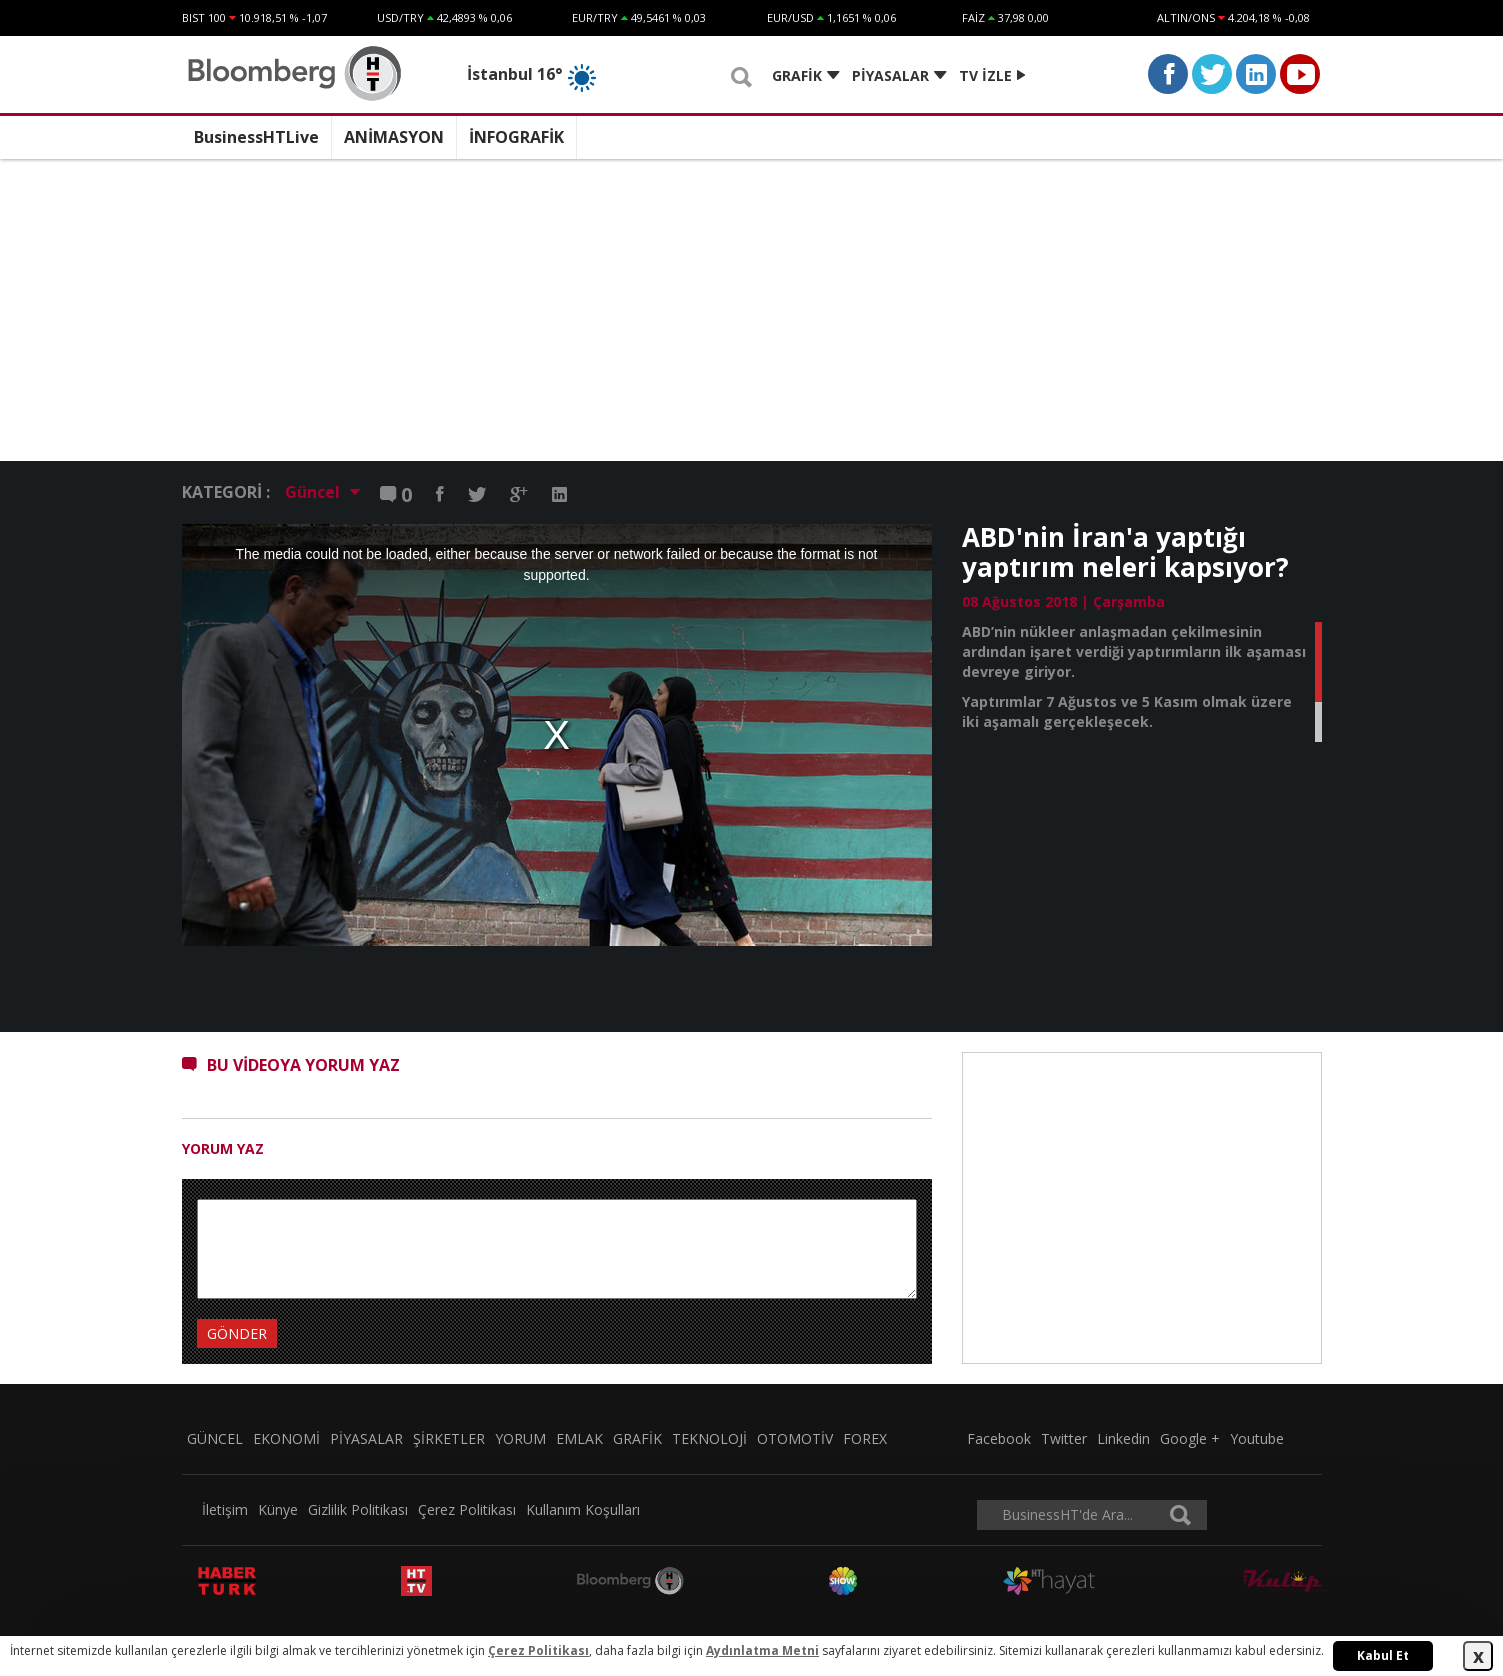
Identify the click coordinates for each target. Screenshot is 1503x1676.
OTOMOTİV (795, 1438)
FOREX (865, 1438)
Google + (1190, 1438)
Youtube (1257, 1438)
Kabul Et (1383, 1655)
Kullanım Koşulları (583, 1509)
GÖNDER (237, 1333)
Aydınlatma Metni (762, 1650)
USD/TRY (400, 17)
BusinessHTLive (256, 137)
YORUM (520, 1438)
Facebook (999, 1438)
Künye (278, 1509)
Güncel (322, 492)
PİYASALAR (366, 1438)
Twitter (1064, 1438)
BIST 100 (204, 17)
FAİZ (973, 17)
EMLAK (579, 1438)
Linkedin (1123, 1438)
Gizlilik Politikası (358, 1509)
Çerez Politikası (467, 1509)
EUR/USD (790, 17)
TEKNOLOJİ (709, 1438)
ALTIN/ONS (1186, 17)
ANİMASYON (394, 137)
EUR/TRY (595, 17)
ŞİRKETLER (449, 1438)
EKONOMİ (286, 1438)
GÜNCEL (215, 1438)
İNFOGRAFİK (516, 137)
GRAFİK (637, 1438)
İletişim (225, 1509)
